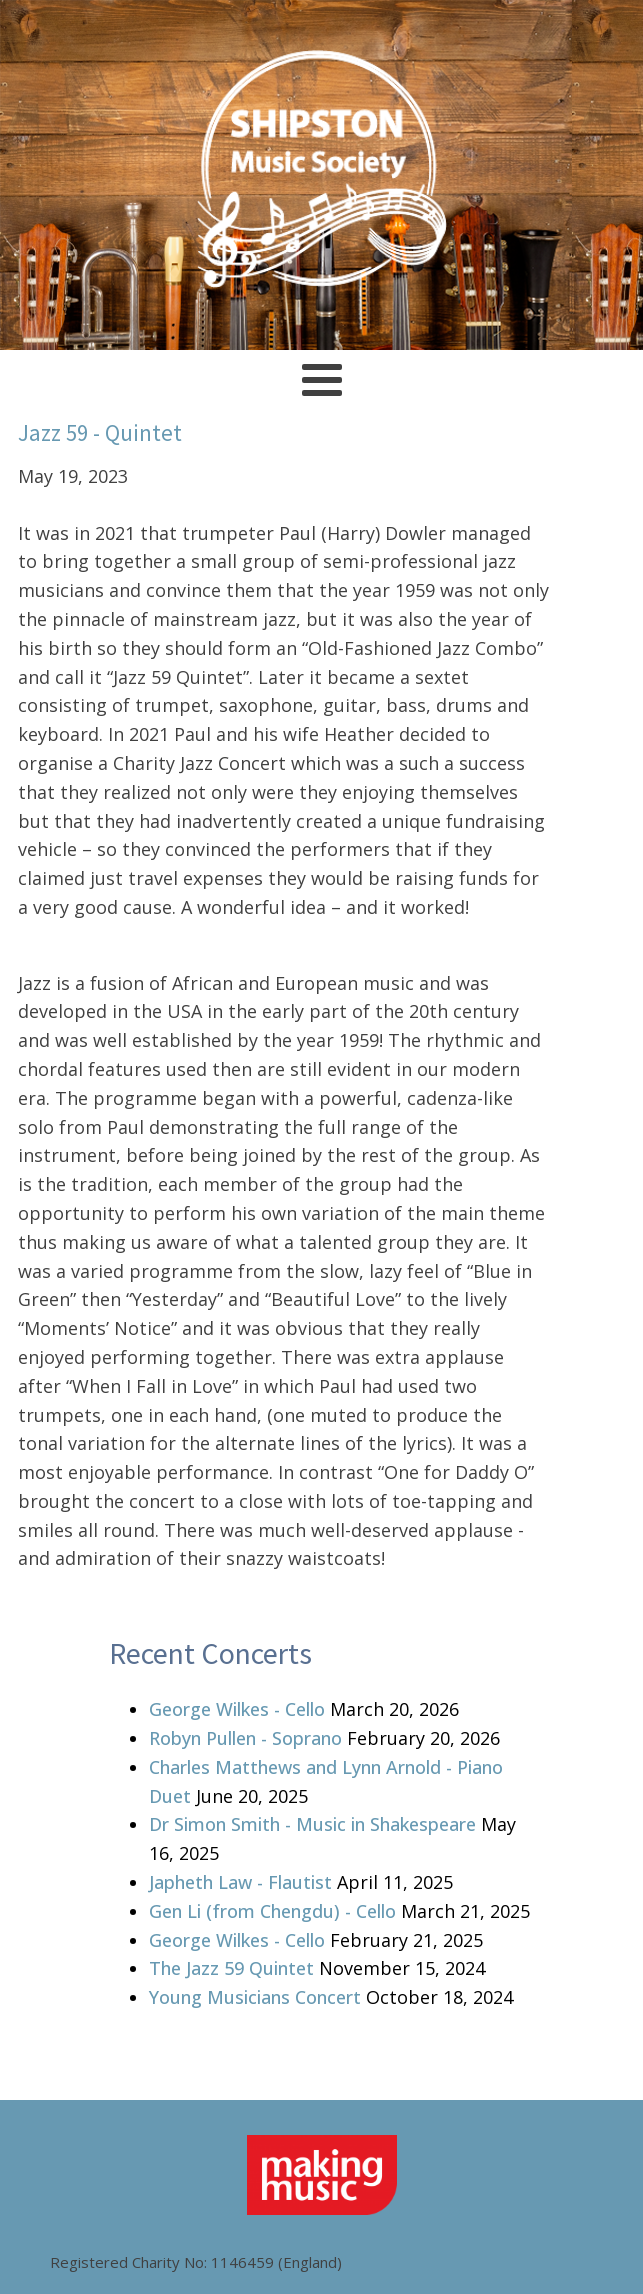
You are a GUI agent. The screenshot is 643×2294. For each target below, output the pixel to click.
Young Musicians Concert (255, 1997)
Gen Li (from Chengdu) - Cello (272, 1911)
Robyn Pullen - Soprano (245, 1738)
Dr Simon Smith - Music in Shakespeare (312, 1824)
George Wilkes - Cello (237, 1709)
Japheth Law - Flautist (240, 1882)
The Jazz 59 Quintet (231, 1968)
